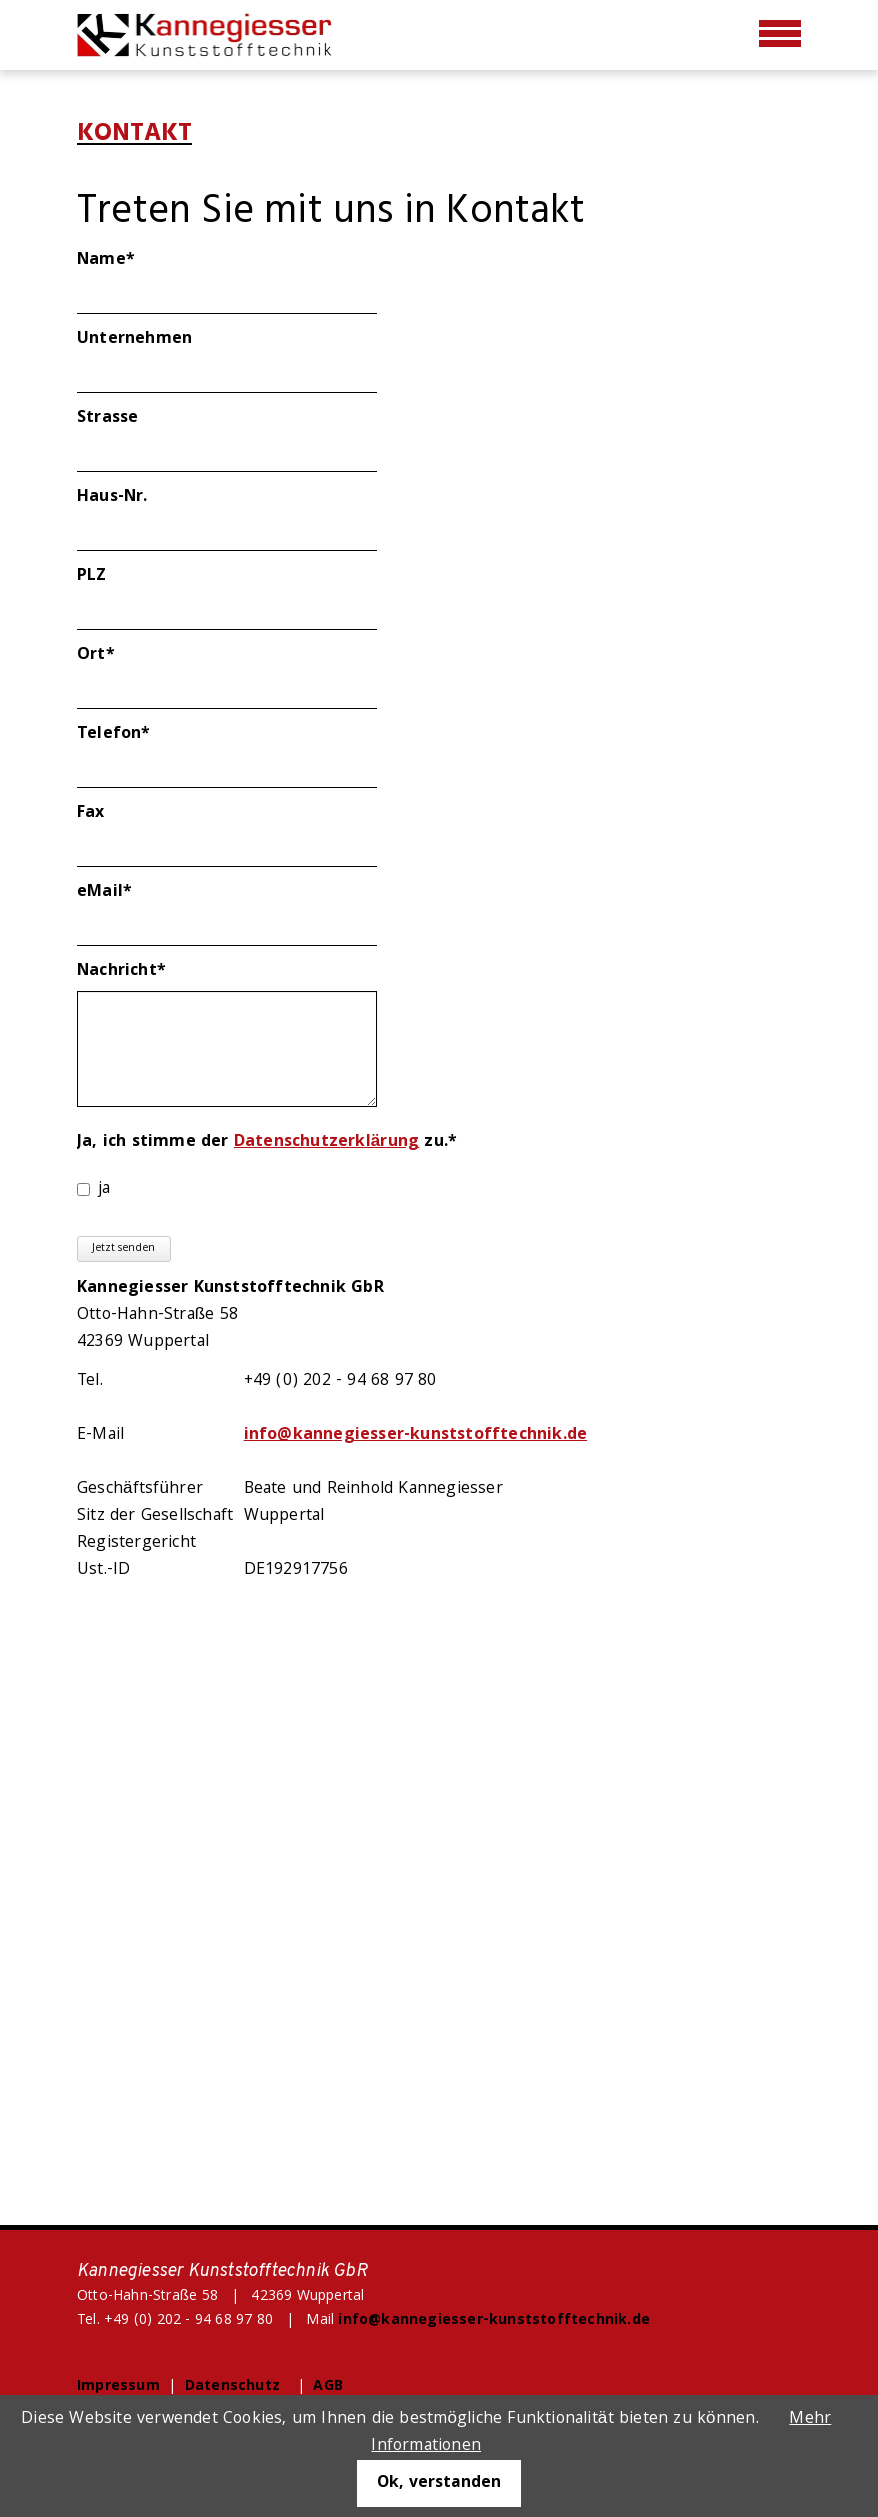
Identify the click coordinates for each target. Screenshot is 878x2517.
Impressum (118, 2387)
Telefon (121, 734)
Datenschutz (232, 2387)
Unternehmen (134, 339)
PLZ (92, 576)
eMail (121, 892)
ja (104, 1189)
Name (121, 260)
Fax (91, 813)
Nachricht (121, 971)
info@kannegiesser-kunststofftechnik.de (416, 1435)
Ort (121, 655)
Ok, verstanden (439, 2483)
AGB (328, 2387)
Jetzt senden (123, 1249)
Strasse (107, 418)
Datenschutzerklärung (326, 1142)
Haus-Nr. (112, 497)
